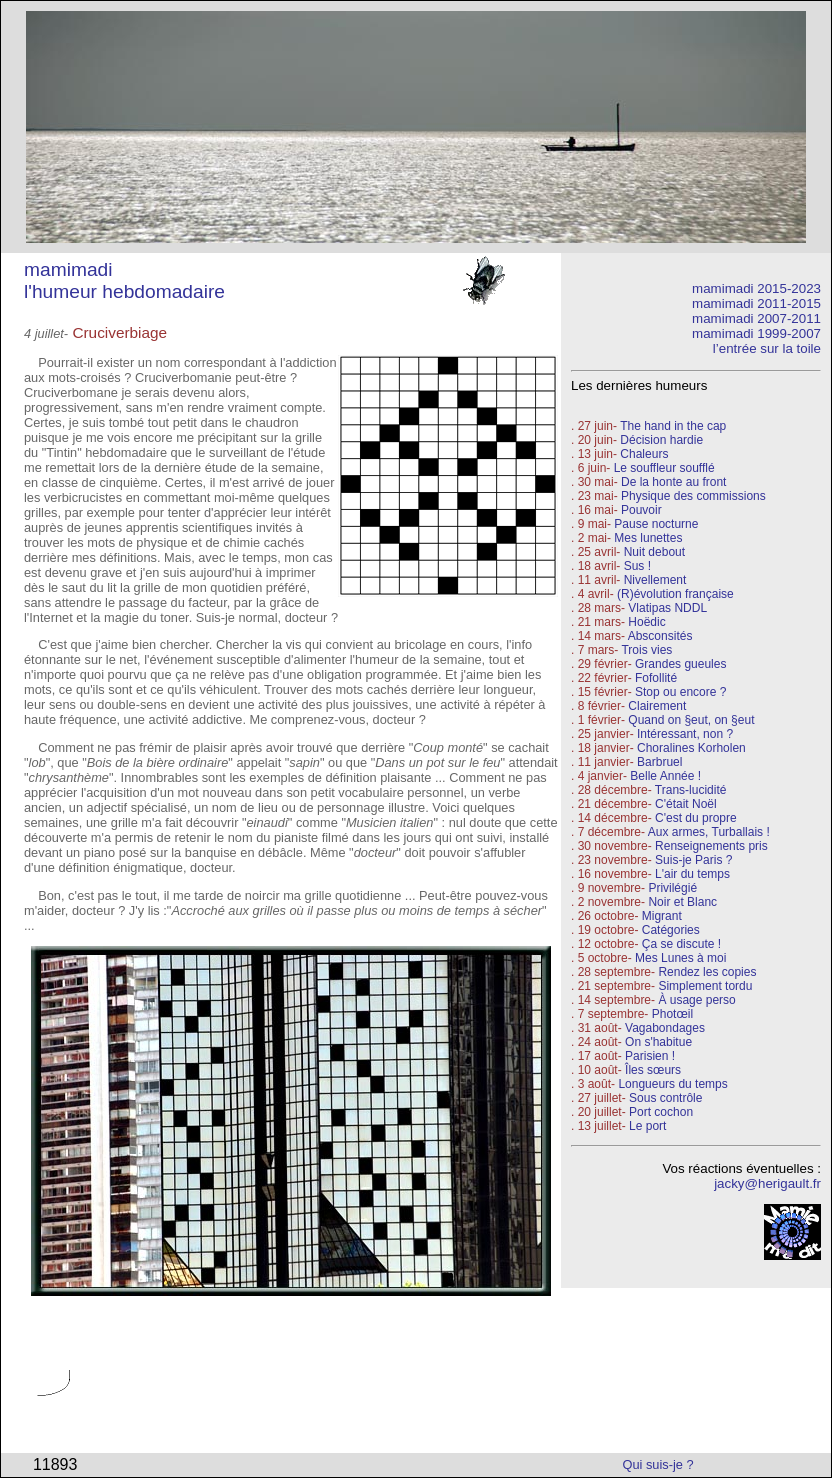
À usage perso (696, 1000)
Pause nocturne (656, 524)
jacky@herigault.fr (767, 1183)
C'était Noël (686, 804)
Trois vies (646, 650)
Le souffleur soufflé (664, 468)
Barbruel (659, 762)
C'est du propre (696, 818)
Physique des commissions (693, 496)
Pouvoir (641, 510)
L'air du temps (692, 874)
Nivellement (655, 580)
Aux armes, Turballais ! (709, 832)
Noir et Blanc (682, 902)
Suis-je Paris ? (693, 860)
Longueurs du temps (672, 1084)
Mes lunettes (648, 538)
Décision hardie (661, 440)
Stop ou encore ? (680, 692)
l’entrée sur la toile (767, 348)
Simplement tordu (705, 986)
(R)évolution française (675, 594)
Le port (647, 1126)
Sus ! (637, 566)
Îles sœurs (653, 1070)
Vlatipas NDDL (667, 608)
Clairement (657, 706)
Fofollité (656, 678)
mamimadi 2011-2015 (756, 303)
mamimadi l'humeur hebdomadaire (124, 280)
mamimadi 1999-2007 (756, 333)
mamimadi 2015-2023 (756, 288)
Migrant (662, 916)
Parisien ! (650, 1056)
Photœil (672, 1014)
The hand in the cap (673, 426)
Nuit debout (654, 552)
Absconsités (660, 636)
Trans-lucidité (691, 790)
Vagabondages (665, 1028)
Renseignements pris (711, 846)
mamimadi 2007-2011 (756, 318)
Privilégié (672, 888)
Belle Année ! (665, 776)
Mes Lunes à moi (680, 958)
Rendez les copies (707, 972)
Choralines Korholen (691, 748)
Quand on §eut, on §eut (691, 720)
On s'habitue (658, 1042)
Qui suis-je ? (658, 1464)
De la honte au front (673, 482)
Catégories (668, 930)
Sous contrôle (665, 1098)
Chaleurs (644, 454)
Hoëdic (646, 622)
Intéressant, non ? (685, 734)
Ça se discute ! (681, 944)
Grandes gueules (680, 664)
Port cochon (661, 1112)
